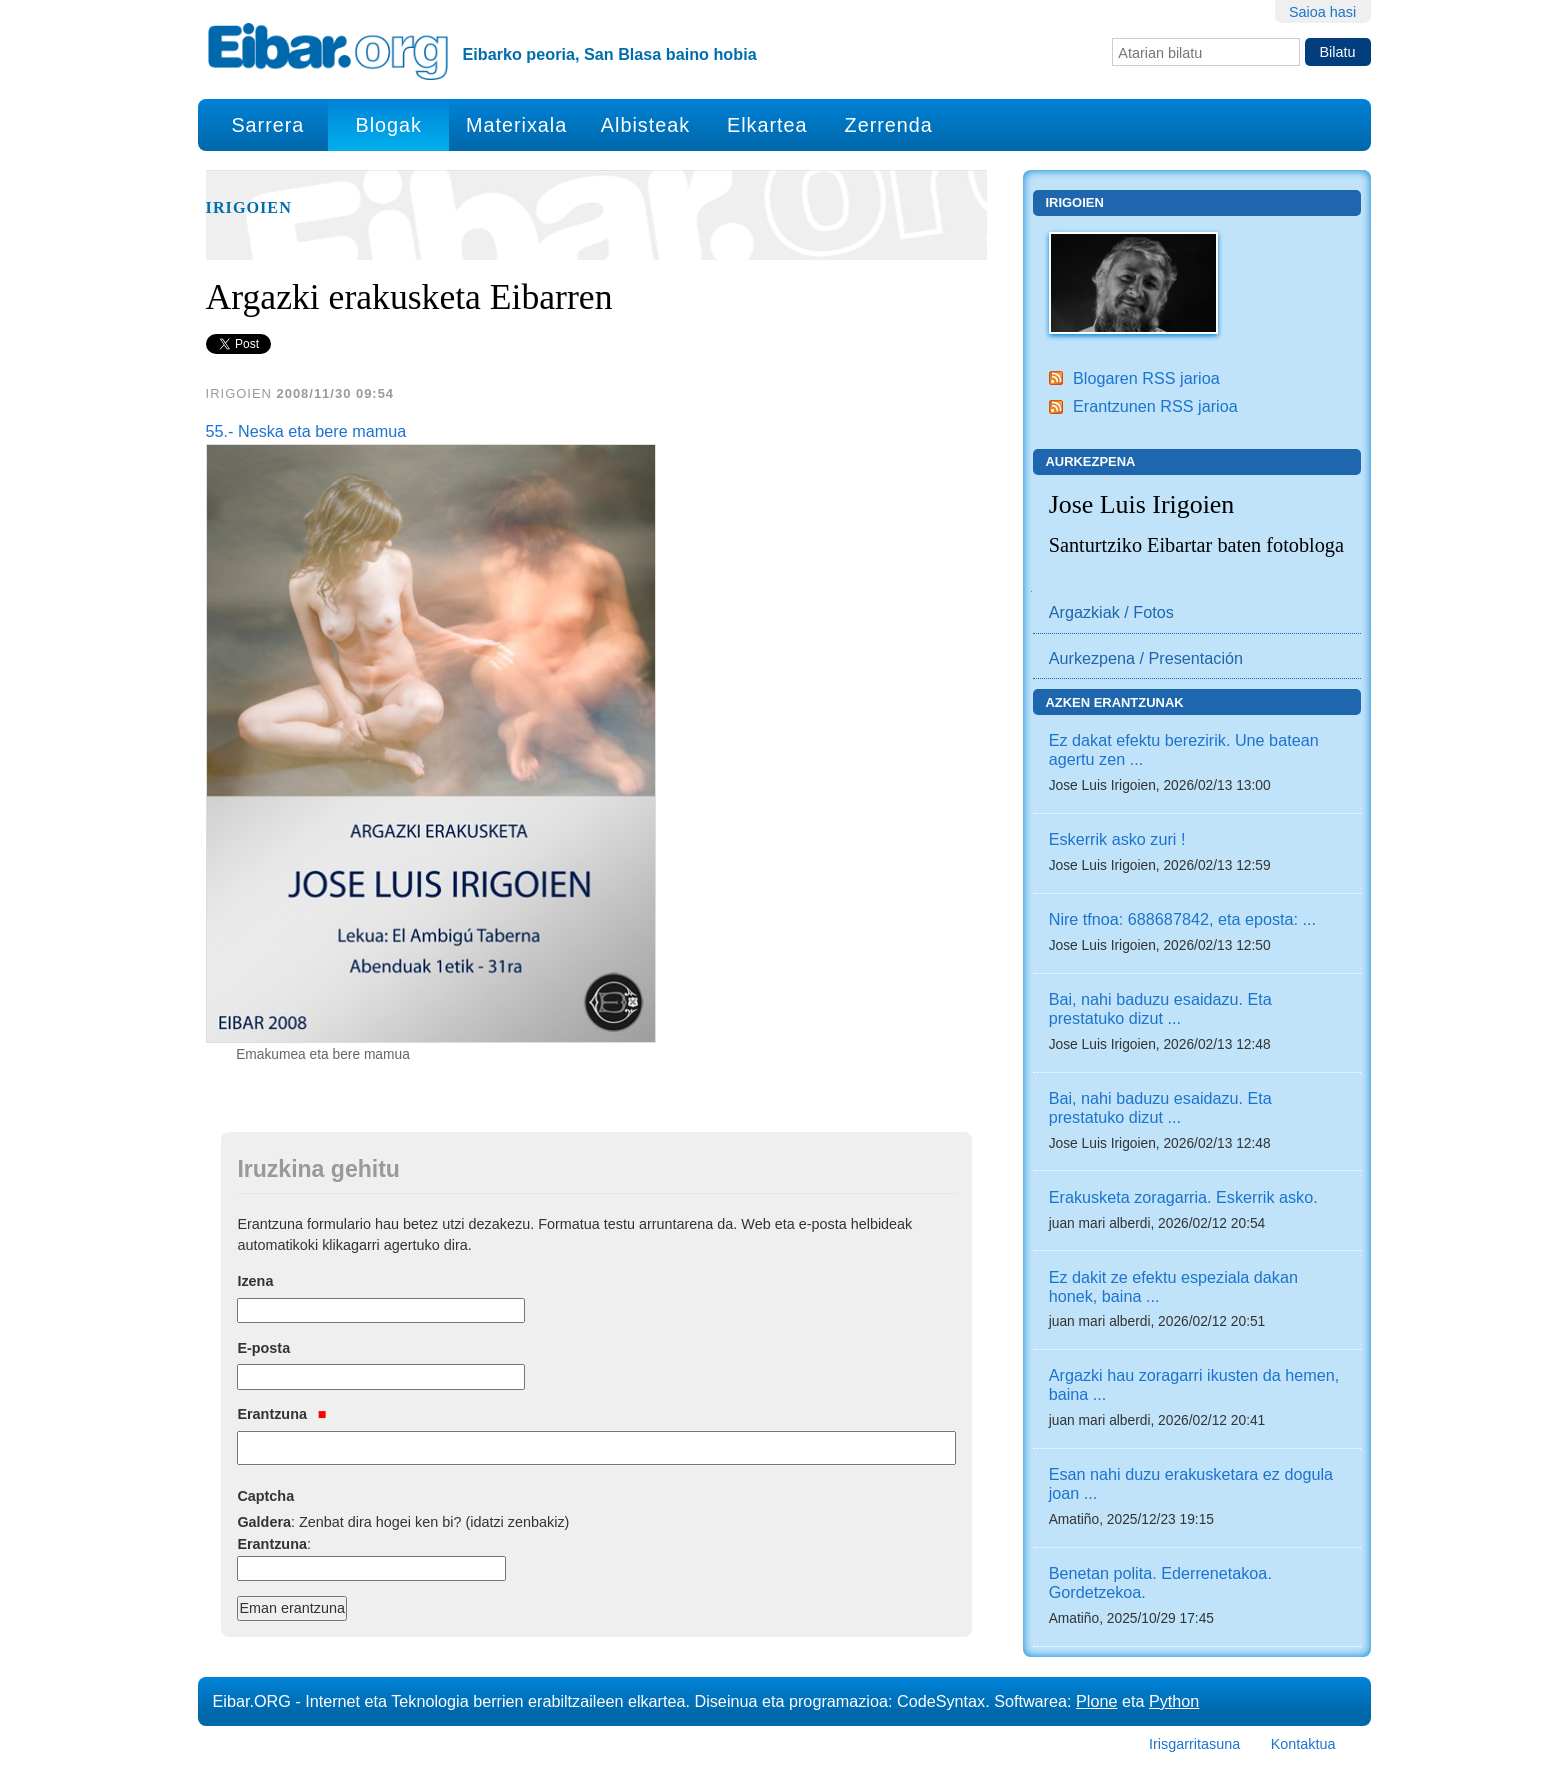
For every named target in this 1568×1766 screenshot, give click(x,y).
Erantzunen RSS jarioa (1155, 406)
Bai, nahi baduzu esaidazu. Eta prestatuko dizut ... (1160, 1008)
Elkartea (767, 125)
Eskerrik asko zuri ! (1117, 839)
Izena (255, 1281)
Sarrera (267, 125)
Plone (1096, 1701)
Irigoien (249, 208)
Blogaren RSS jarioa (1146, 378)
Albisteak (645, 125)
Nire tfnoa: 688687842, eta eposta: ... (1182, 919)
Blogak (388, 125)
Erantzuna (281, 1414)
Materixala (516, 125)
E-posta (263, 1348)
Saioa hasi (1322, 12)
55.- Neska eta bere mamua (306, 431)
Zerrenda (889, 125)
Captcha (265, 1496)
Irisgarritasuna (1194, 1744)
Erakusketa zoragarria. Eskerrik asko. (1183, 1197)
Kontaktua (1303, 1744)
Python (1174, 1701)
